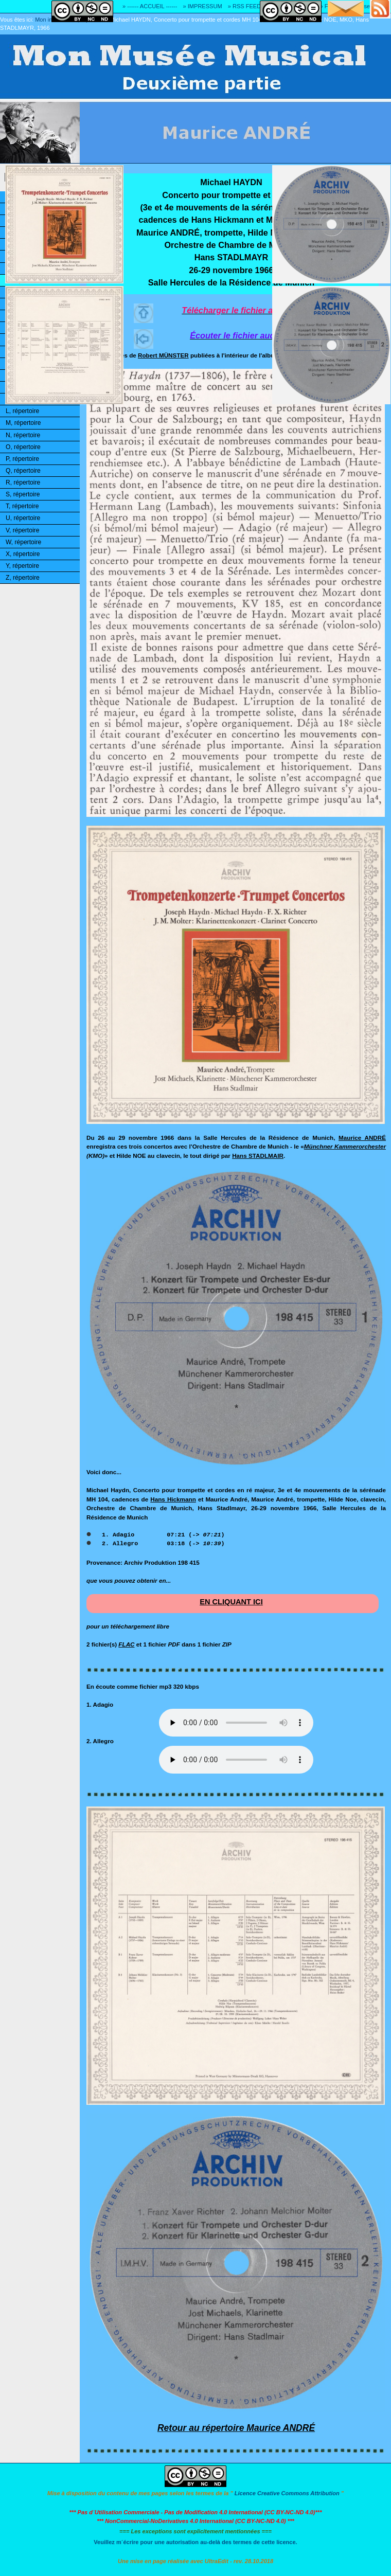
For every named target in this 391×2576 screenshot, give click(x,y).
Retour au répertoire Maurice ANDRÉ (236, 2428)
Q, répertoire (23, 470)
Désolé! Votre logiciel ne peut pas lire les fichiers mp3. (236, 1723)
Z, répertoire (23, 577)
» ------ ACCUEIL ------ (149, 6)
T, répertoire (22, 506)
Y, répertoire (22, 565)
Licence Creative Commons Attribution (287, 2493)
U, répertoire (23, 518)
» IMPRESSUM (202, 6)
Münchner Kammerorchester (345, 1146)
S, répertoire (23, 494)
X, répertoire (23, 554)
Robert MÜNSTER (163, 355)
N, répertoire (23, 435)
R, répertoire (23, 482)
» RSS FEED (244, 6)
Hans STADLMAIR (257, 1155)
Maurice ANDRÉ (362, 1137)
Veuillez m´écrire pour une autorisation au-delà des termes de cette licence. (195, 2542)
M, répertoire (23, 422)
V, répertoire (22, 530)
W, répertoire (23, 542)
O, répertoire (23, 447)
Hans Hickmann (173, 1499)
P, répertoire (22, 458)
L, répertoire (22, 411)
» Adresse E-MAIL (367, 6)
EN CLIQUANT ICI (231, 1602)
